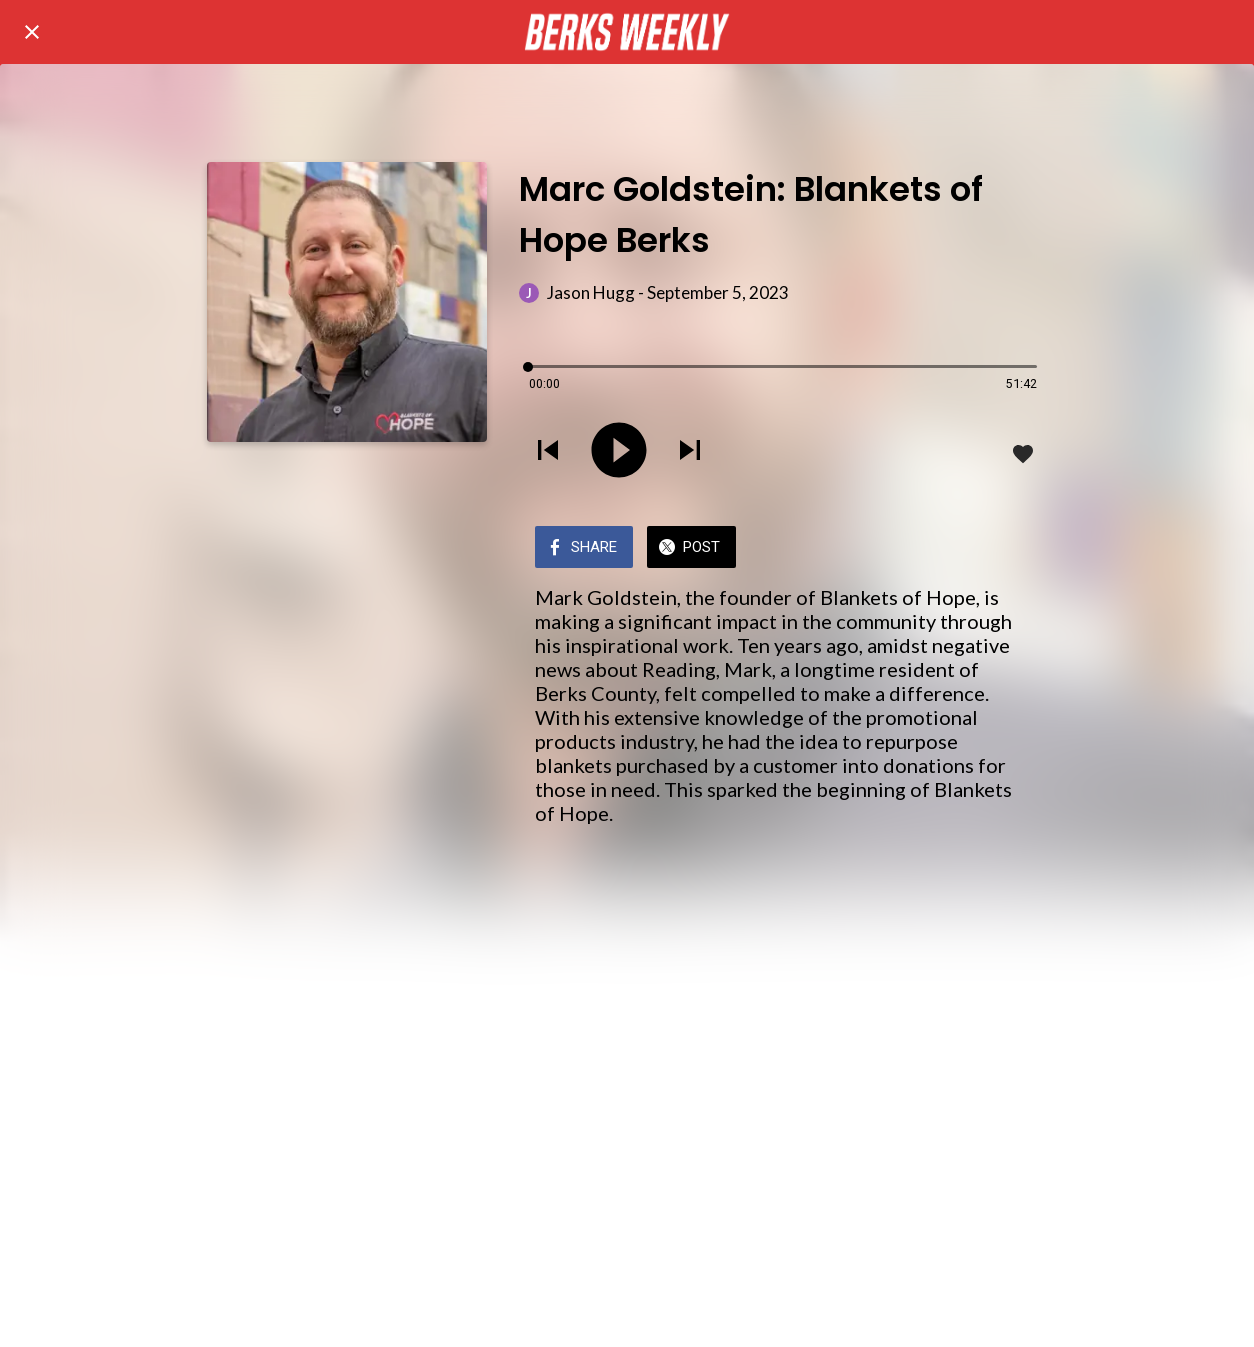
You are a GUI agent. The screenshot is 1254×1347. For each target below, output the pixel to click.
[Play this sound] (619, 452)
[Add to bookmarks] (1023, 454)
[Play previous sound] (548, 452)
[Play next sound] (690, 452)
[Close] (32, 32)
